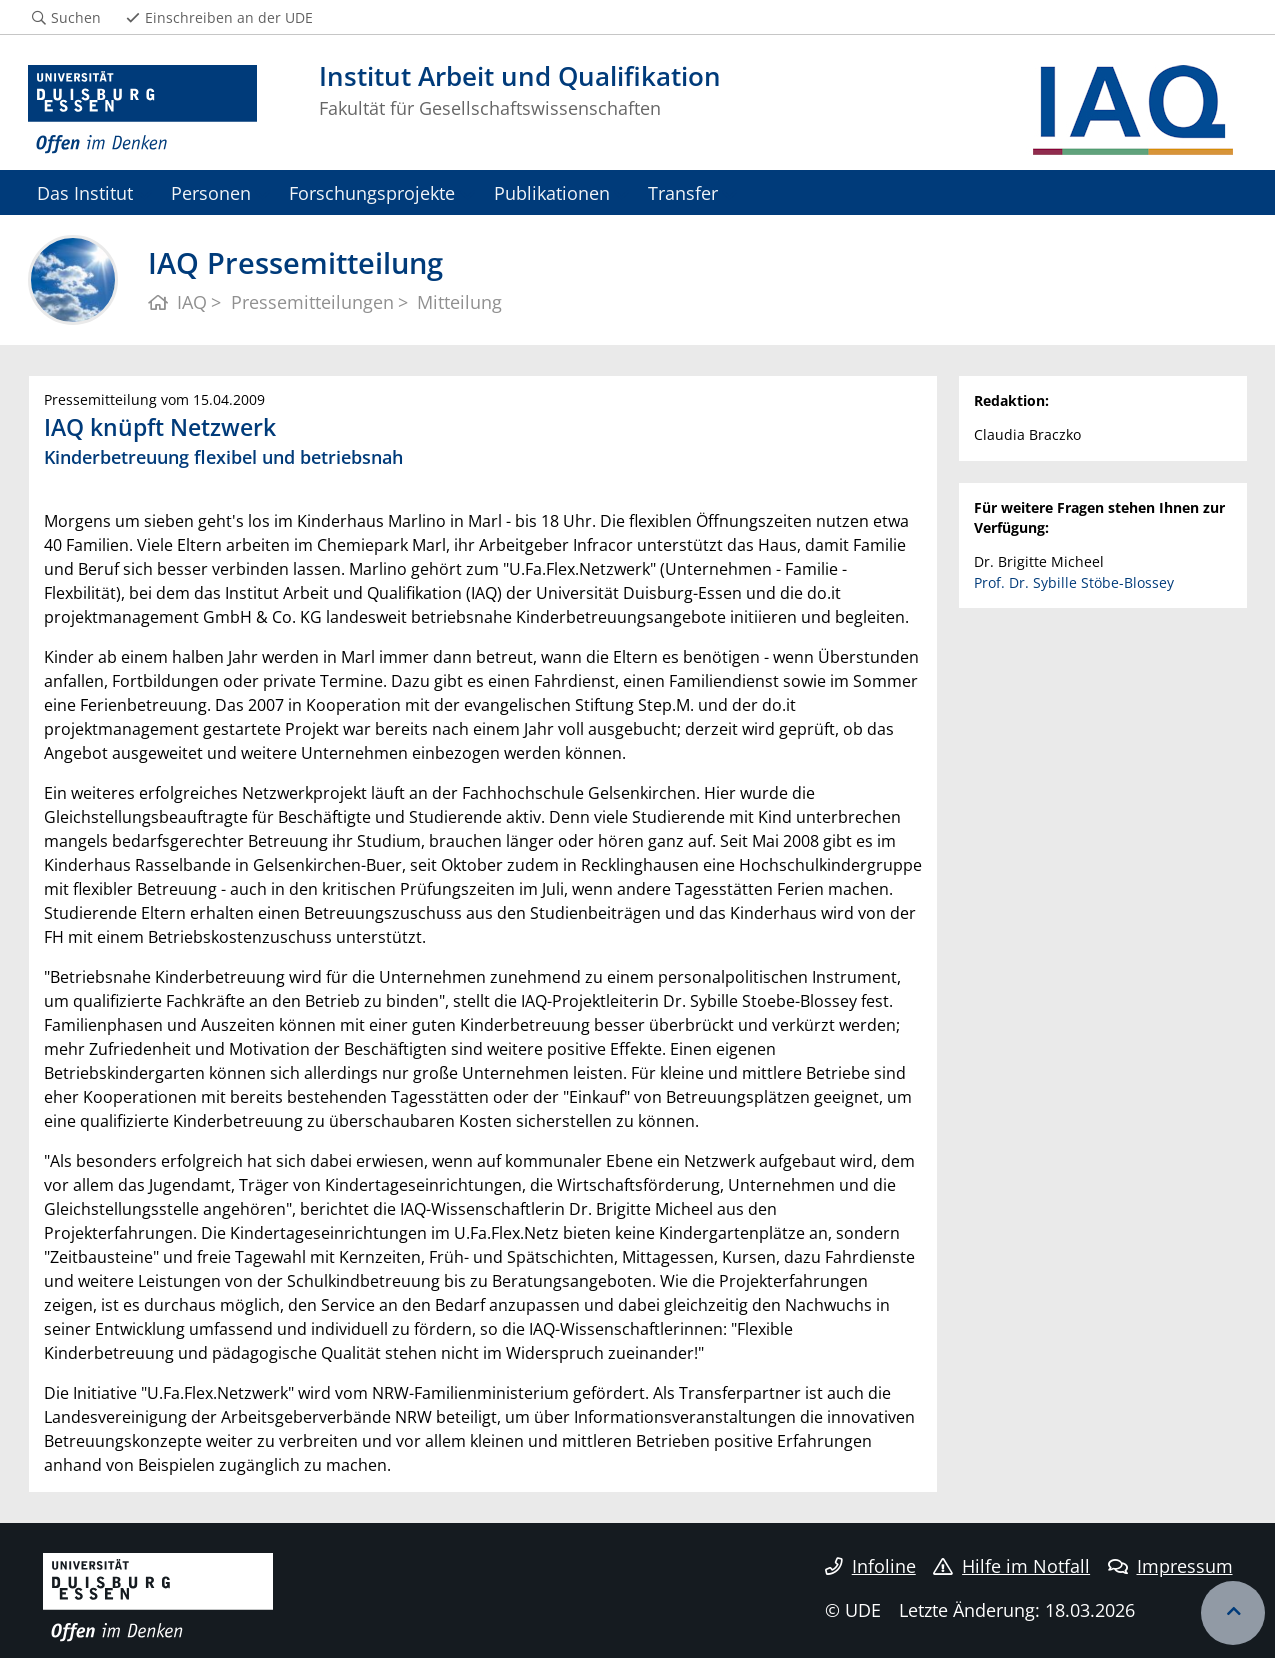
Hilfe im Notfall (1011, 1566)
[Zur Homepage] (143, 110)
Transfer (683, 192)
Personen (211, 192)
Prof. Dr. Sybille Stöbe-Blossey (1074, 582)
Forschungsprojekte (372, 192)
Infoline (870, 1566)
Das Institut (85, 192)
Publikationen (552, 192)
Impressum (1170, 1566)
